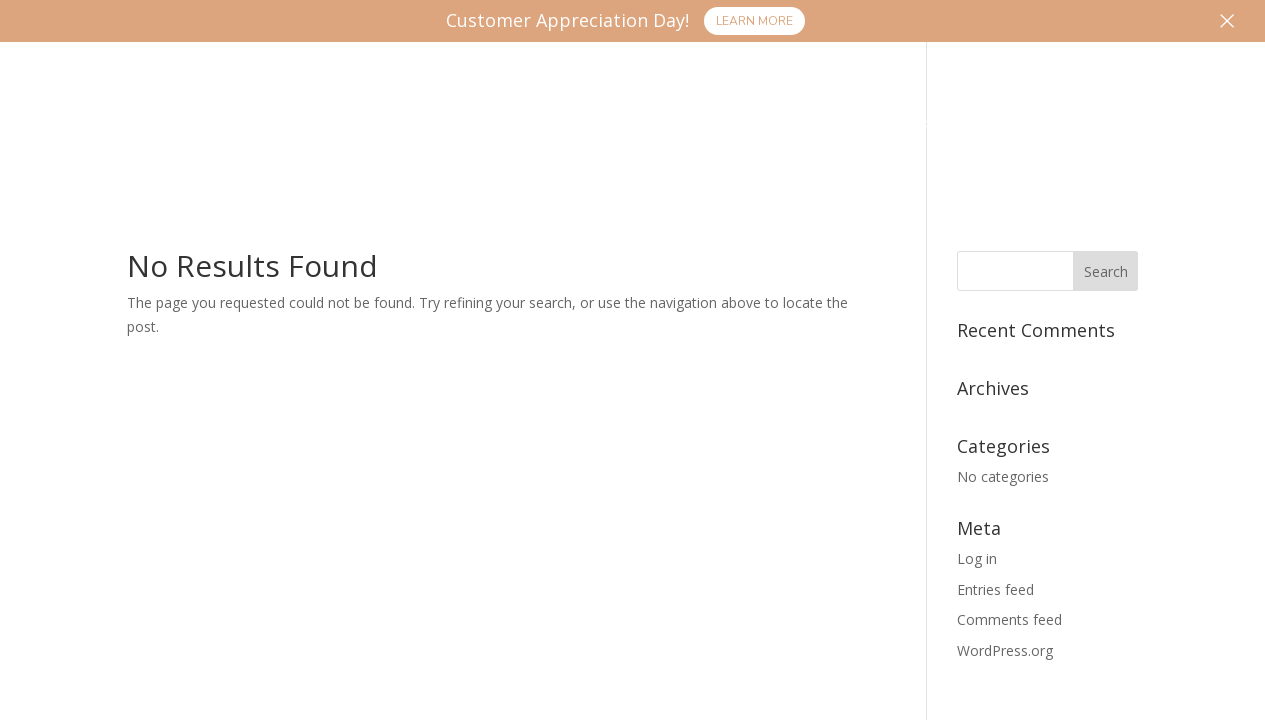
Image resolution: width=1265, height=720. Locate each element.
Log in (977, 558)
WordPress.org (1005, 650)
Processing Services (274, 129)
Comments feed (1009, 619)
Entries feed (995, 589)
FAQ (940, 129)
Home (122, 129)
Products (467, 129)
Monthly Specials (811, 129)
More (1009, 129)
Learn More (754, 21)
